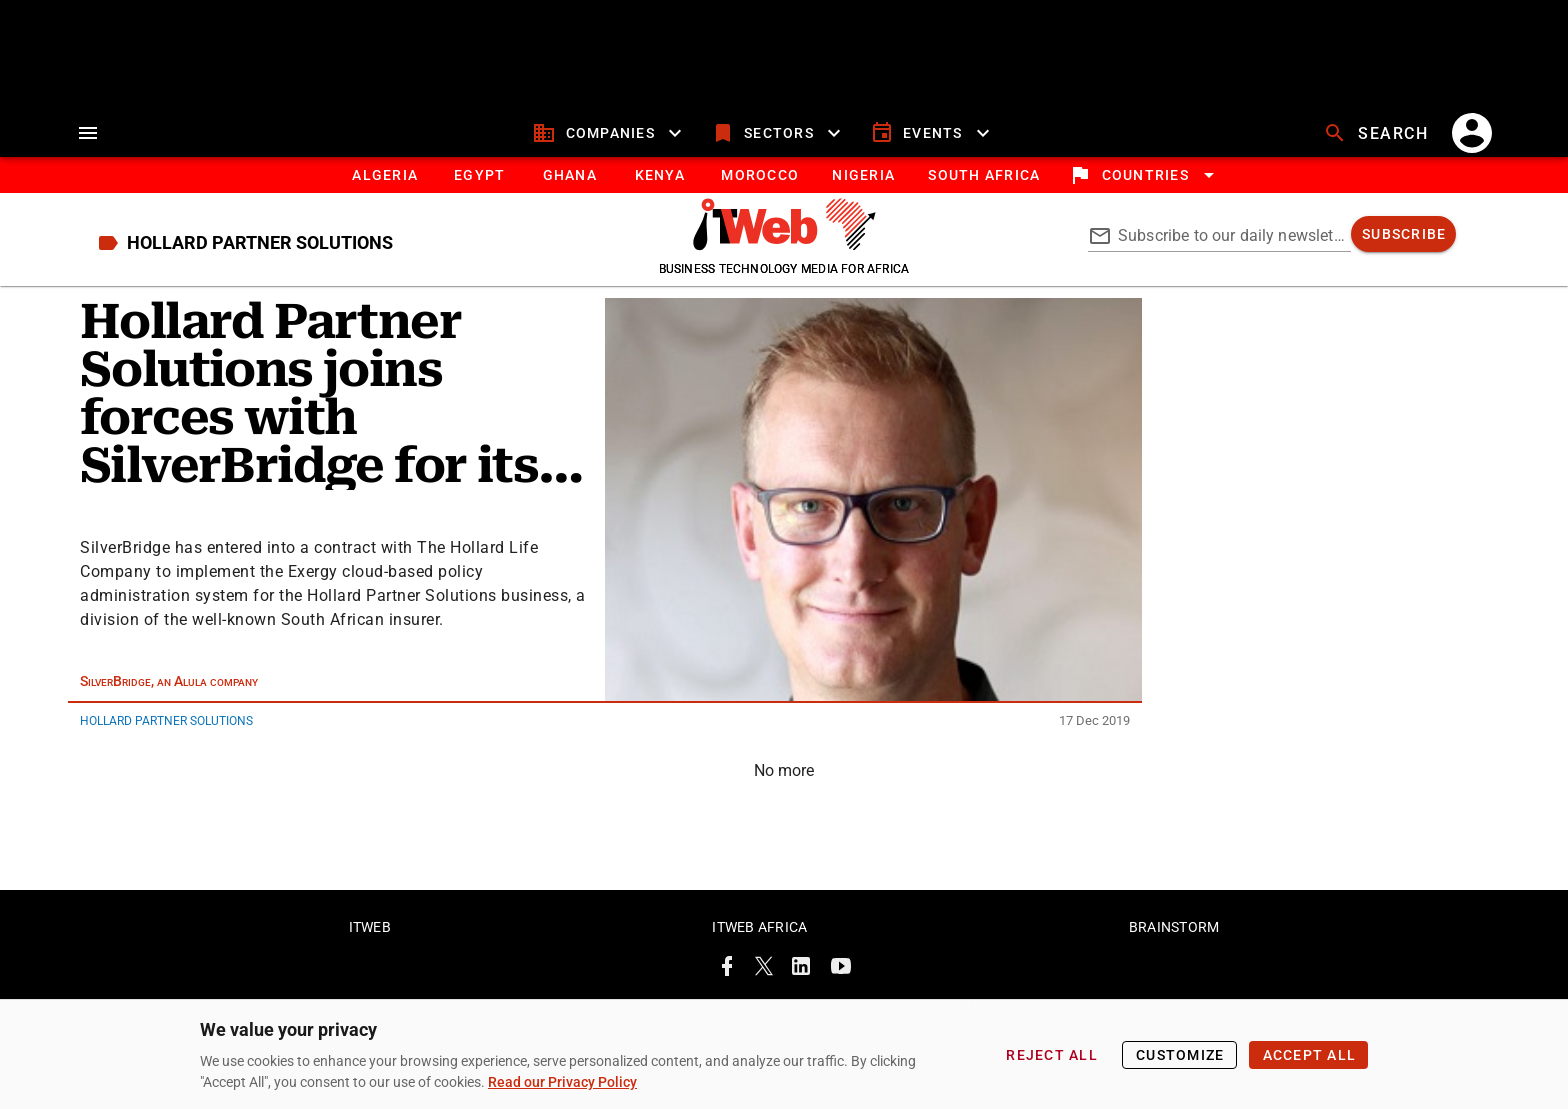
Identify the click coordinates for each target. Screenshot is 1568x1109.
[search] (1378, 133)
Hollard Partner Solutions (166, 721)
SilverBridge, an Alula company (169, 681)
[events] (932, 133)
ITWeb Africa (759, 927)
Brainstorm (1174, 927)
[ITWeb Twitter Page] (764, 969)
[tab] (384, 175)
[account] (1472, 133)
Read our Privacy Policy (562, 1082)
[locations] (1144, 175)
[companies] (609, 133)
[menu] (88, 133)
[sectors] (778, 133)
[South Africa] (983, 175)
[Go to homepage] (784, 245)
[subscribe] (1403, 234)
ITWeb (370, 927)
